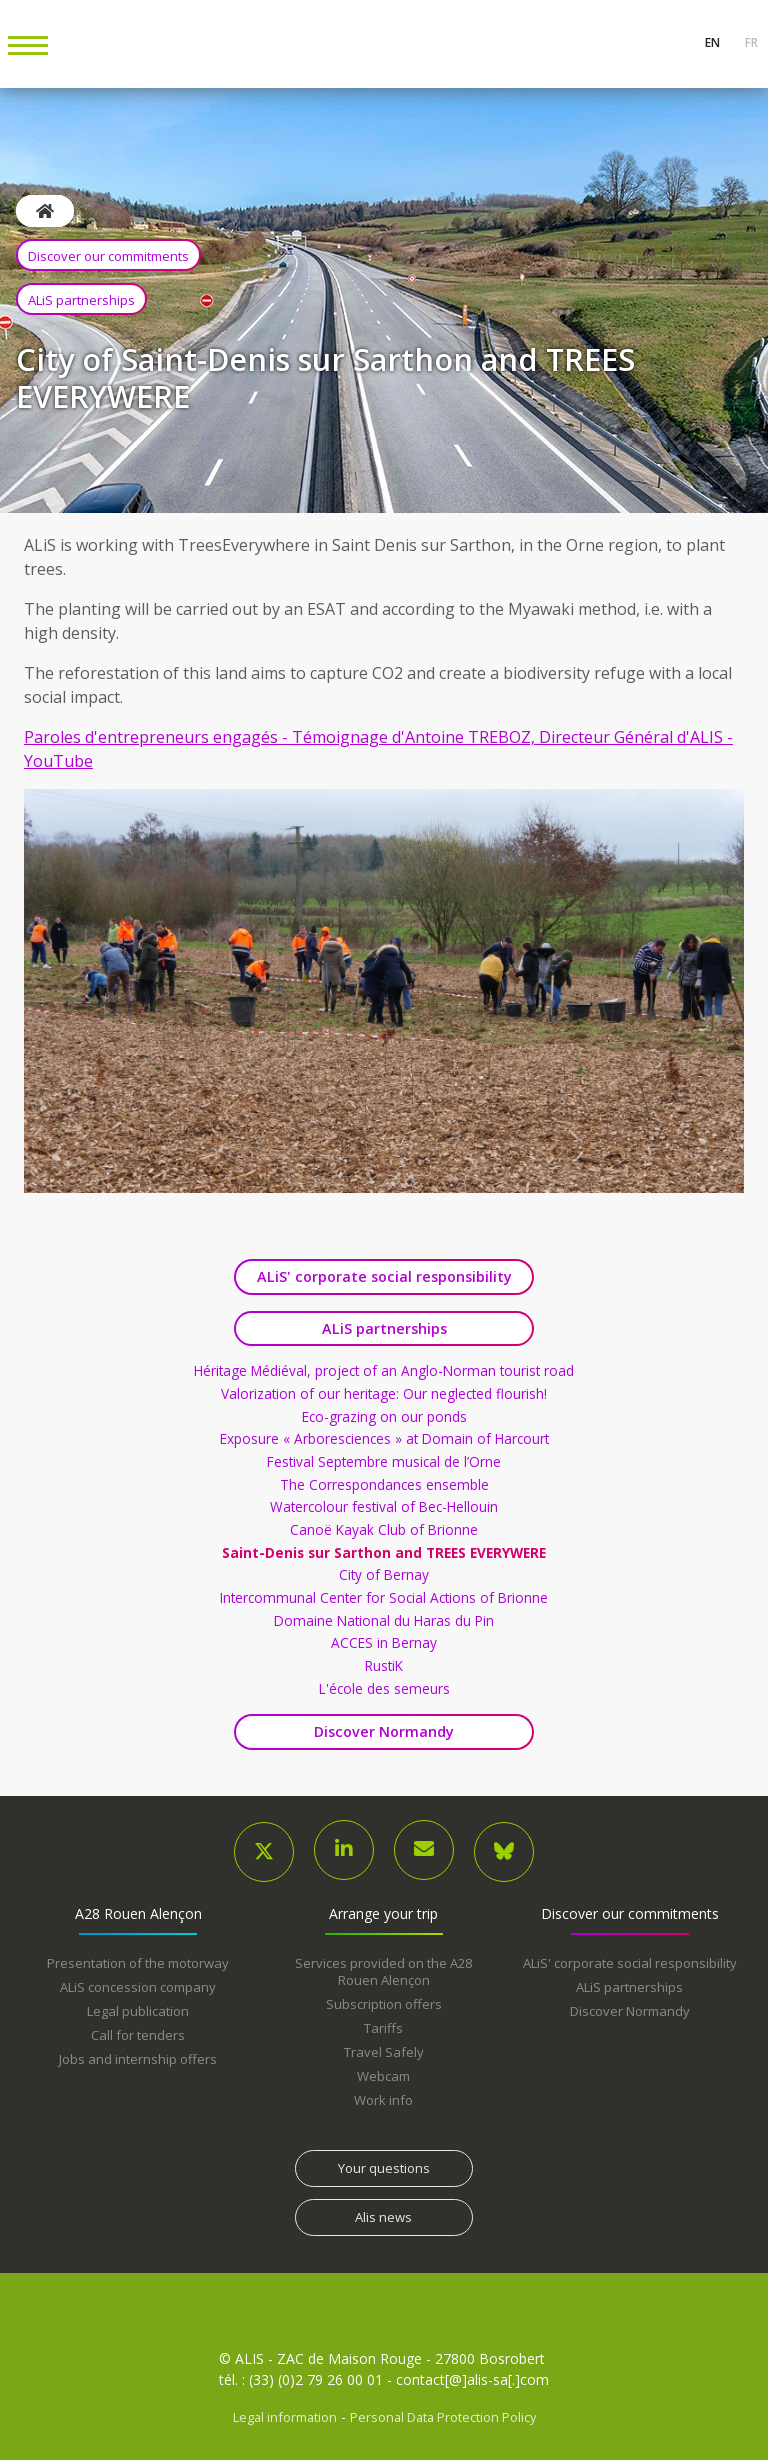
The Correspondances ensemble (384, 1485)
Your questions (384, 2168)
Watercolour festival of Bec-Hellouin (384, 1507)
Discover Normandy (384, 1731)
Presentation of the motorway (138, 1963)
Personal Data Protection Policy (443, 2417)
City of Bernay (384, 1575)
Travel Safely (384, 2052)
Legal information (285, 2417)
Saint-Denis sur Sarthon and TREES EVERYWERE (384, 1553)
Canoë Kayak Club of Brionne (384, 1530)
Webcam (383, 2076)
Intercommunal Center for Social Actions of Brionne (384, 1598)
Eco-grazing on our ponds (384, 1417)
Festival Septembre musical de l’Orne (384, 1462)
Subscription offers (384, 2004)
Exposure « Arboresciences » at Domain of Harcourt (384, 1439)
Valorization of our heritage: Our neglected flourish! (384, 1394)
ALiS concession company (138, 1987)
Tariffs (383, 2028)
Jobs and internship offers (138, 2059)
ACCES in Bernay (384, 1643)
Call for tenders (138, 2035)
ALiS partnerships (81, 300)
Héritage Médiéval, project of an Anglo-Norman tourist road (384, 1371)
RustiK (384, 1666)
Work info (383, 2100)
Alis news (383, 2217)
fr (750, 42)
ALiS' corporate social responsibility (384, 1276)
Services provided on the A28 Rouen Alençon (383, 1971)
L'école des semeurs (384, 1689)
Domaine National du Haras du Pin (384, 1621)
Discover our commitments (108, 256)
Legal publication (138, 2011)
